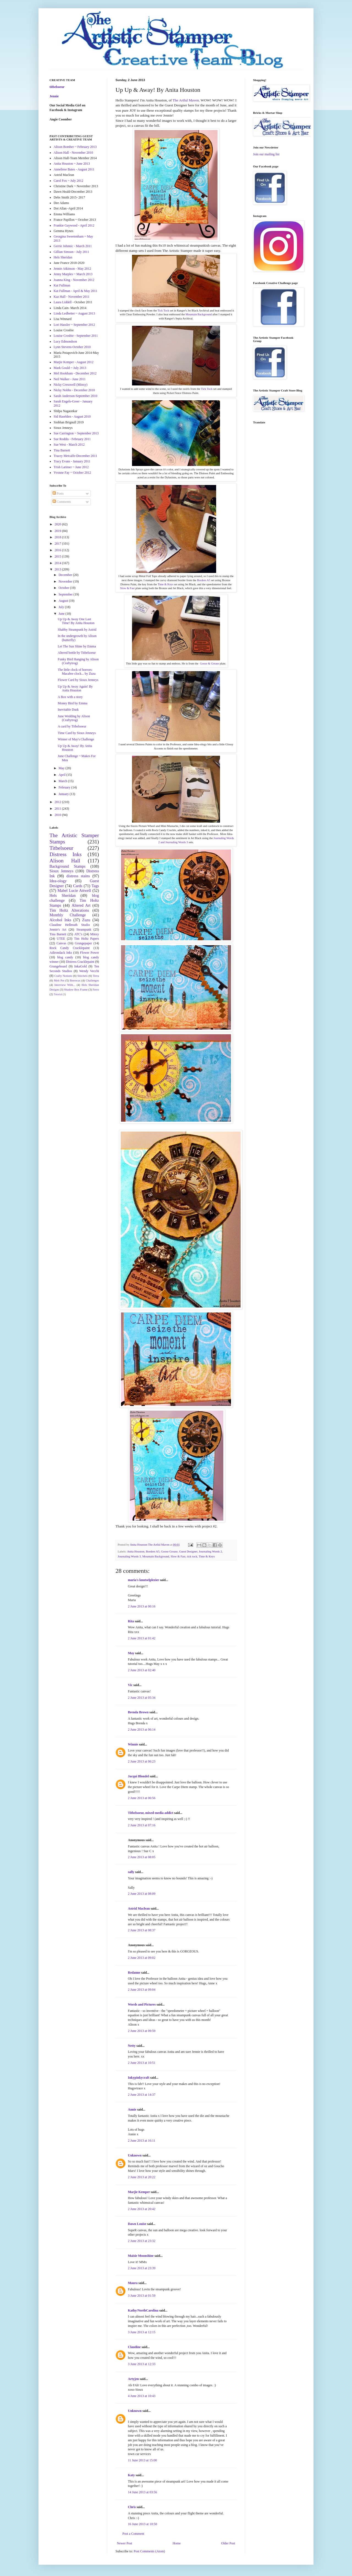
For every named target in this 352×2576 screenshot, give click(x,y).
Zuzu (86, 920)
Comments (62, 502)
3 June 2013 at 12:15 (141, 2332)
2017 (58, 543)
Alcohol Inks (60, 920)
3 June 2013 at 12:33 (141, 2364)
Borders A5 (203, 580)
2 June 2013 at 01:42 (141, 1638)
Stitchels (82, 975)
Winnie (133, 1744)
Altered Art (81, 905)
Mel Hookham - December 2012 (75, 373)
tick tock (192, 1556)
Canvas (61, 943)
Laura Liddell (63, 302)
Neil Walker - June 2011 (70, 379)
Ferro (96, 989)
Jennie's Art (58, 929)
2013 (58, 569)
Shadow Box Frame (76, 989)
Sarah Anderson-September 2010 (75, 396)
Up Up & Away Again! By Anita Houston (75, 688)
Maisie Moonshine (141, 2256)
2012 (58, 802)
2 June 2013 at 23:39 (141, 2268)
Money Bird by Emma (72, 703)
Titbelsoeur (61, 848)
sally (131, 1872)
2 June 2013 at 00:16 (141, 1606)
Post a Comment (133, 2534)
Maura (133, 2283)
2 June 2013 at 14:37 (141, 2095)
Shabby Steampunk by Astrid (77, 629)
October (64, 588)
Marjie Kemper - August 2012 (74, 362)
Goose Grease (169, 1551)
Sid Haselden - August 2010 (72, 416)
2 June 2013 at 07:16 (141, 1825)
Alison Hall (65, 861)
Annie (132, 2109)
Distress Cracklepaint (80, 962)
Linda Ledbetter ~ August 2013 (74, 313)
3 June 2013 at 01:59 (141, 2296)
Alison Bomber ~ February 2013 (75, 147)
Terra (96, 975)
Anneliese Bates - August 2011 (74, 169)
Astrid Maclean (139, 1908)
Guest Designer (188, 1551)
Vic (130, 1685)
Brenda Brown (138, 1712)
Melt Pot (59, 980)
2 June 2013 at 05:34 (141, 1698)
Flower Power (89, 953)
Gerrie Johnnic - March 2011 (73, 246)
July (62, 607)
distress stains (78, 876)
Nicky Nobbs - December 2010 (74, 390)
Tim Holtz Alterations (69, 910)
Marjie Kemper (139, 2192)
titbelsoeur (57, 87)
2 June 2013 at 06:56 (141, 1798)
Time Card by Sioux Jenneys (77, 733)
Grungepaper (83, 943)
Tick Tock (163, 310)
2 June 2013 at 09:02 (141, 1958)
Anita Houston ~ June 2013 (72, 164)
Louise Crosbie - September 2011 (76, 336)
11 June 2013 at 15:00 (142, 2460)
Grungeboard (58, 966)
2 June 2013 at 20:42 (141, 2209)
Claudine (134, 2347)
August (64, 601)
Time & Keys (165, 584)
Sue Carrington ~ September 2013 (76, 433)
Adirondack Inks (61, 953)
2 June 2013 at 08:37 (141, 1930)
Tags (95, 886)
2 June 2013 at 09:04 (141, 1990)
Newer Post (124, 2543)
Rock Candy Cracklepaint (70, 948)
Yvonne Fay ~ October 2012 (72, 473)
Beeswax (75, 980)
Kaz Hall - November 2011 (71, 297)
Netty (132, 2046)
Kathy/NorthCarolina (143, 2310)
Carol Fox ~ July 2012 (68, 181)
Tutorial (58, 994)
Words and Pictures (142, 2004)
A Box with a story (70, 697)
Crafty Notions (63, 975)
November (66, 581)
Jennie (54, 96)
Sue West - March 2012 (69, 444)
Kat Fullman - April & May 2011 (75, 291)
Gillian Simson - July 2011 (71, 252)
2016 (58, 550)
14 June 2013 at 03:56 (142, 2492)
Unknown (135, 2155)
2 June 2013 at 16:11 (141, 2140)
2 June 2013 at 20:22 (141, 2177)
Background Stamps (68, 866)
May (131, 1653)
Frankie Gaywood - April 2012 (74, 225)
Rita (131, 1621)
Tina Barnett (62, 450)
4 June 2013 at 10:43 (141, 2396)
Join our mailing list (266, 154)
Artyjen (133, 2379)
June (62, 614)
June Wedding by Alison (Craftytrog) (74, 718)
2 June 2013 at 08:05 (141, 1857)
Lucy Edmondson (65, 341)
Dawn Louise (137, 2224)
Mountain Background (198, 314)
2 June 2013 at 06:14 (141, 1729)
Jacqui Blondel (138, 1776)
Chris (132, 2507)
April (62, 775)
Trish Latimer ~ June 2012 (71, 467)
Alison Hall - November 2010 (73, 153)
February (65, 787)
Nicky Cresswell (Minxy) (70, 385)
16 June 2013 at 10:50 (142, 2524)
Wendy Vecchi (89, 971)
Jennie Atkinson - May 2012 (72, 269)
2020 (58, 524)
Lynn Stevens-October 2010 (72, 347)
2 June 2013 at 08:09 (141, 1894)
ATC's (78, 934)
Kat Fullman (62, 285)
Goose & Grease (209, 663)
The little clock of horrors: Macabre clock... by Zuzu (77, 671)
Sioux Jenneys (61, 871)
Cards (77, 886)
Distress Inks (66, 854)
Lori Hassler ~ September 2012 (74, 325)
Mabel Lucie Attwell (74, 890)
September (66, 594)
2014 (58, 563)
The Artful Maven (186, 100)
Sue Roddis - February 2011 (72, 439)
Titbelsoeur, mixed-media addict (150, 1813)
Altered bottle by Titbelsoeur (77, 653)
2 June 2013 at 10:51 (141, 2063)
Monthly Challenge (68, 915)
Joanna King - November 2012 (74, 280)
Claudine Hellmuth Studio (70, 925)
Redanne (134, 1972)
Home (177, 2543)
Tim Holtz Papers (86, 939)
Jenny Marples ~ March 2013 (73, 274)
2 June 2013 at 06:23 (141, 1761)
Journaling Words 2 (210, 1551)
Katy (131, 2475)
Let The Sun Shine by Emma (77, 646)
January (64, 794)
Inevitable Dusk (68, 709)
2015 (58, 556)
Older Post (228, 2543)
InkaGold (80, 966)
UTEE (61, 939)
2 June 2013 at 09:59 (141, 2031)
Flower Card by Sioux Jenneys (78, 680)
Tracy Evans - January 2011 (72, 461)
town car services (139, 2454)
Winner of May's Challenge (76, 739)
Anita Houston (135, 1551)
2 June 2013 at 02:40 (141, 1670)
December (66, 575)
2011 (58, 808)
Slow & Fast (127, 588)
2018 (58, 537)
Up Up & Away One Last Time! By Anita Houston (76, 621)
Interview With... (64, 984)
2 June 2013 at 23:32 (141, 2241)
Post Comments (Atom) (149, 2551)
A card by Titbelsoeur (72, 726)
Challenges (92, 980)
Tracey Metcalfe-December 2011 (75, 456)
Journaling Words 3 (129, 1556)
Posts (58, 493)
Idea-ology (58, 881)
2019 (58, 531)
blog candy (65, 957)
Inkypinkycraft (138, 2077)
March (63, 781)
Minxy (94, 934)
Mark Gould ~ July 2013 (70, 368)
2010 (58, 815)
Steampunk (83, 929)
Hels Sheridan (63, 257)
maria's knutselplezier (143, 1580)
